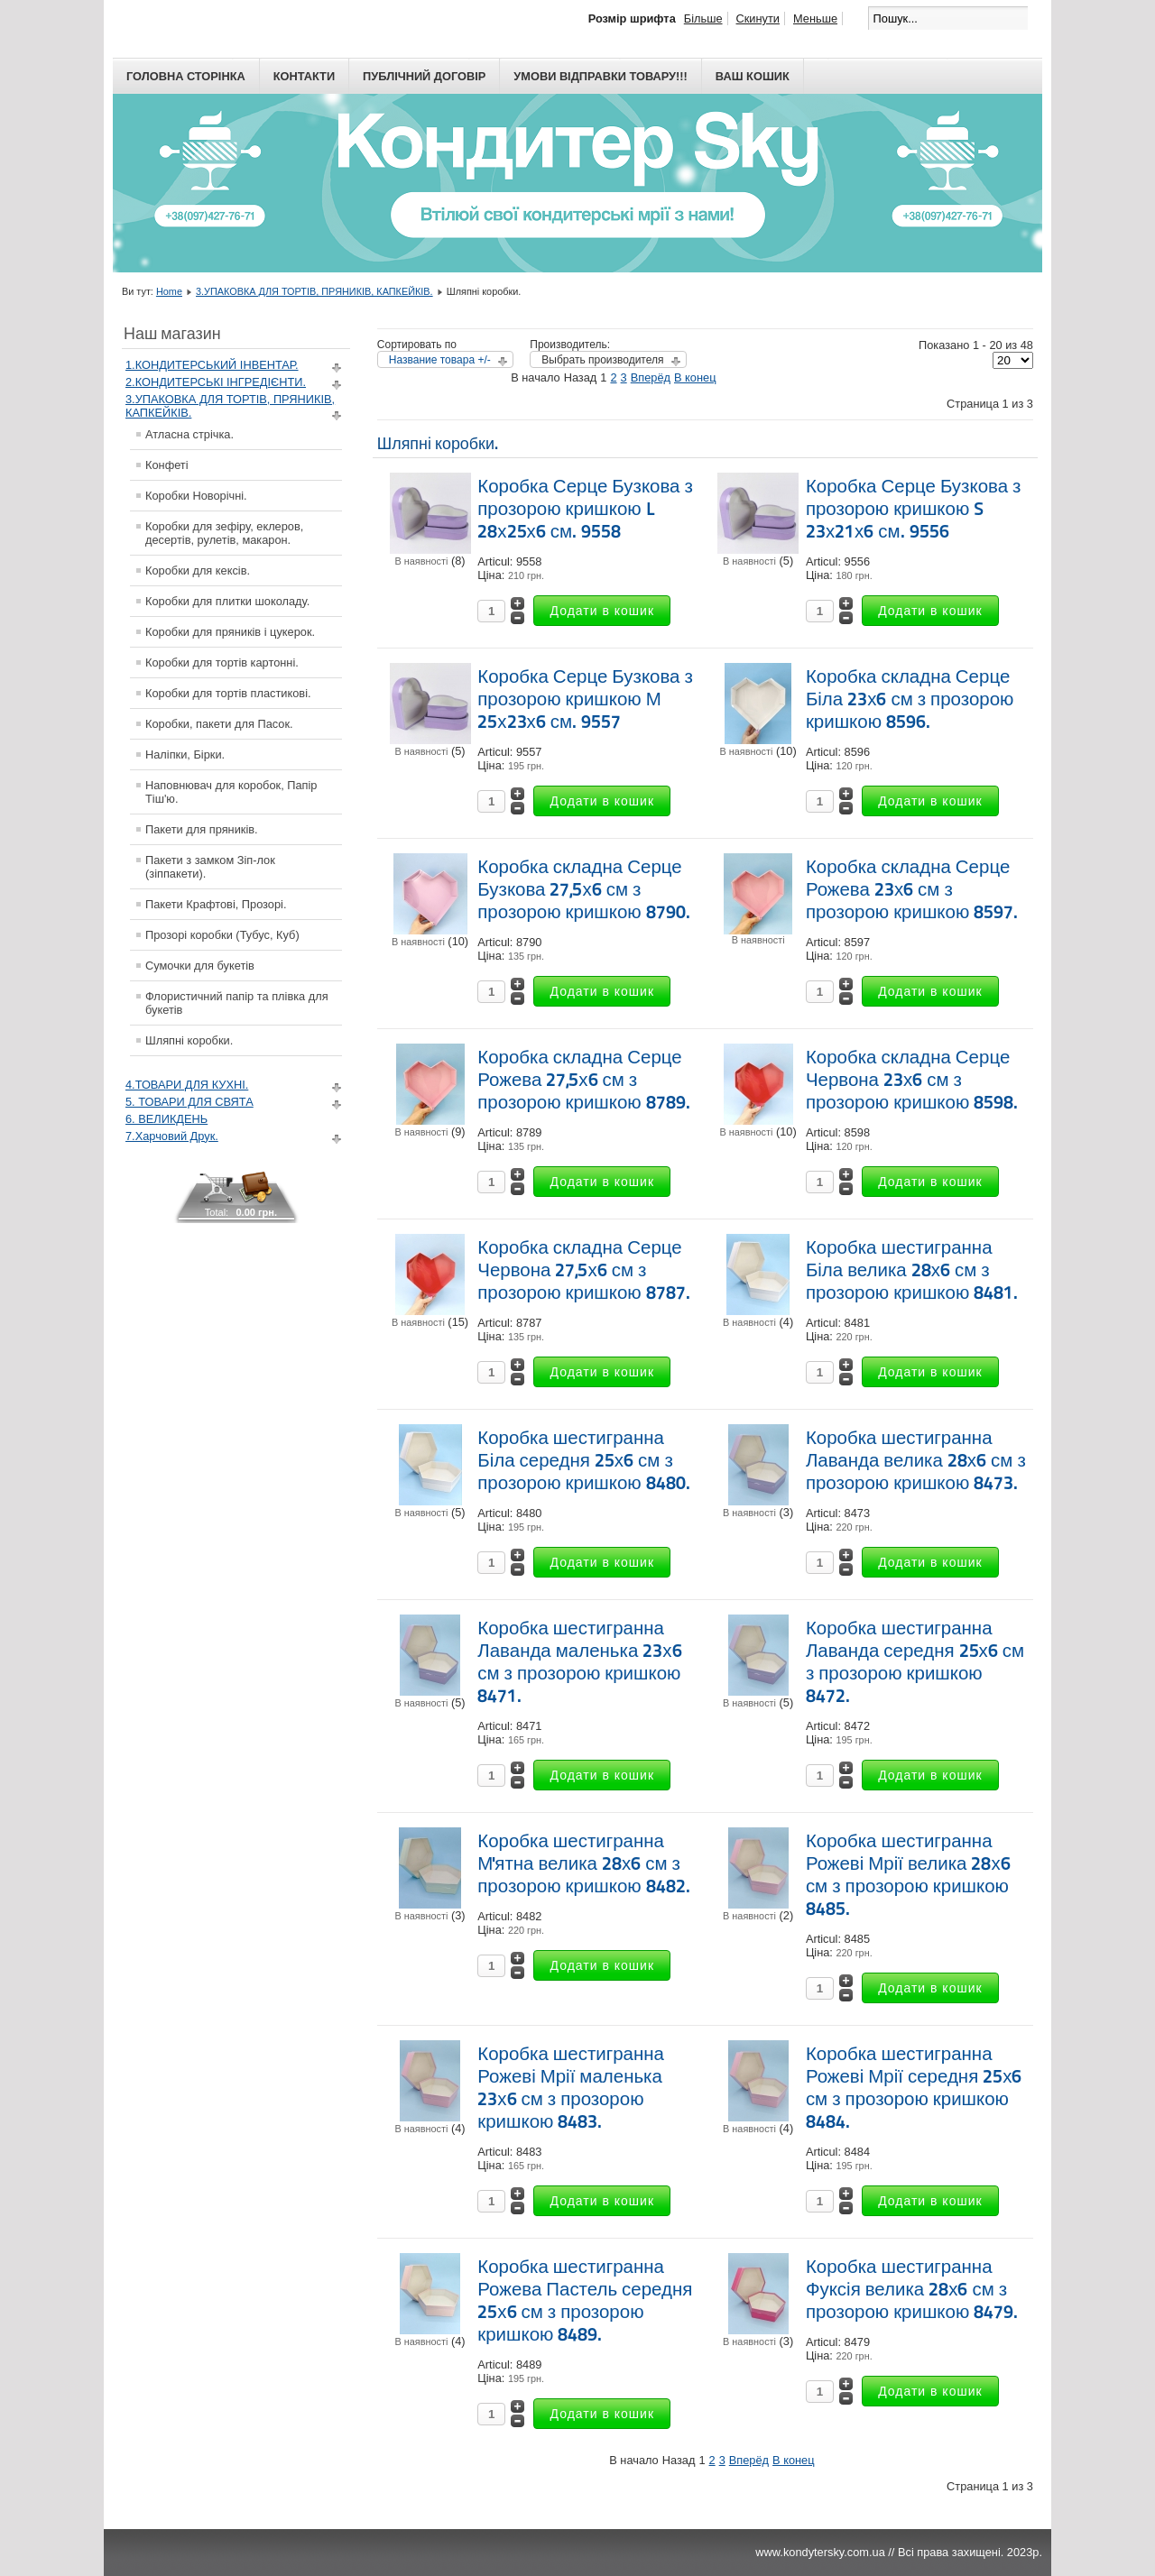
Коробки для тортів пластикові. (228, 693)
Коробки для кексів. (197, 570)
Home (169, 291)
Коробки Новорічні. (196, 495)
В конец (695, 377)
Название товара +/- (440, 360)
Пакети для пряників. (201, 829)
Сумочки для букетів (199, 965)
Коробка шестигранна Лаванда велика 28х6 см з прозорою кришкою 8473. (916, 1460)
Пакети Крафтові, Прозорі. (215, 904)
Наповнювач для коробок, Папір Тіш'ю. (231, 791)
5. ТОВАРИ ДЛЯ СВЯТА (189, 1102)
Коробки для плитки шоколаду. (227, 601)
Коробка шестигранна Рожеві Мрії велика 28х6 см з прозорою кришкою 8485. (908, 1874)
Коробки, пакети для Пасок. (219, 724)
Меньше (815, 18)
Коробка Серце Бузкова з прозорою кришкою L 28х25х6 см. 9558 (585, 508)
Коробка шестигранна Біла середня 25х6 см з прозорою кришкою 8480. (583, 1460)
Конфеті (167, 465)
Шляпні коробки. (189, 1040)
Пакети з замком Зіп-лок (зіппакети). (210, 866)
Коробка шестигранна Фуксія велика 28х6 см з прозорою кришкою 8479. (912, 2289)
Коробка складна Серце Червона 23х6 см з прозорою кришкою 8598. (912, 1079)
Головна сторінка (185, 76)
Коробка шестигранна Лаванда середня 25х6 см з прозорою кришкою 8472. (915, 1662)
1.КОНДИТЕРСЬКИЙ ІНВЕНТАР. (212, 365)
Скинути (758, 18)
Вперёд (650, 377)
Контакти (304, 76)
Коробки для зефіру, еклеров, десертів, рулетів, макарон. (224, 533)
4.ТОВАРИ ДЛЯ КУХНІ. (186, 1084)
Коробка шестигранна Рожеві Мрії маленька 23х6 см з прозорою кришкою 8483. (570, 2087)
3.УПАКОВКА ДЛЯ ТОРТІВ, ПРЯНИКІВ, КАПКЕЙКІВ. (314, 291)
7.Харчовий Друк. (171, 1136)
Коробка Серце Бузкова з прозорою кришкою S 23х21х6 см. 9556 (913, 508)
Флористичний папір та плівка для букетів (236, 1003)
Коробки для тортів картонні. (222, 662)
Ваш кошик (753, 76)
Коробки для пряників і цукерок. (230, 632)
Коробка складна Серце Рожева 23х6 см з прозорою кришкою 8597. (912, 889)
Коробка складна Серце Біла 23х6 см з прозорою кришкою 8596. (910, 699)
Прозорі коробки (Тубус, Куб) (222, 935)
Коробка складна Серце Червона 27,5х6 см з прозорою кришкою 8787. (583, 1270)
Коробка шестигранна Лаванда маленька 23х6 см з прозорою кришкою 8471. (579, 1662)
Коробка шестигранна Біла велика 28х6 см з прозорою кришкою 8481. (912, 1270)
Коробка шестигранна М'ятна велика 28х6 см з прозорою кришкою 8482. (583, 1863)
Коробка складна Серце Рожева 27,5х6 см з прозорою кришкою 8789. (583, 1079)
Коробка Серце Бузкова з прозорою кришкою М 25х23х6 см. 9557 (585, 699)
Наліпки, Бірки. (185, 754)
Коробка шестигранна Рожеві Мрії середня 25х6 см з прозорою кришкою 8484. (914, 2087)
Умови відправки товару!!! (600, 76)
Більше (703, 18)
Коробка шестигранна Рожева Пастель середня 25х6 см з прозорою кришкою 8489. (584, 2300)
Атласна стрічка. (189, 434)
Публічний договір (424, 76)
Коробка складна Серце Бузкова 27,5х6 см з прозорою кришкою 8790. (583, 889)
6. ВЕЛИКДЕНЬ (166, 1119)
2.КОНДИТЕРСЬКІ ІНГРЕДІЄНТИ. (215, 382)
